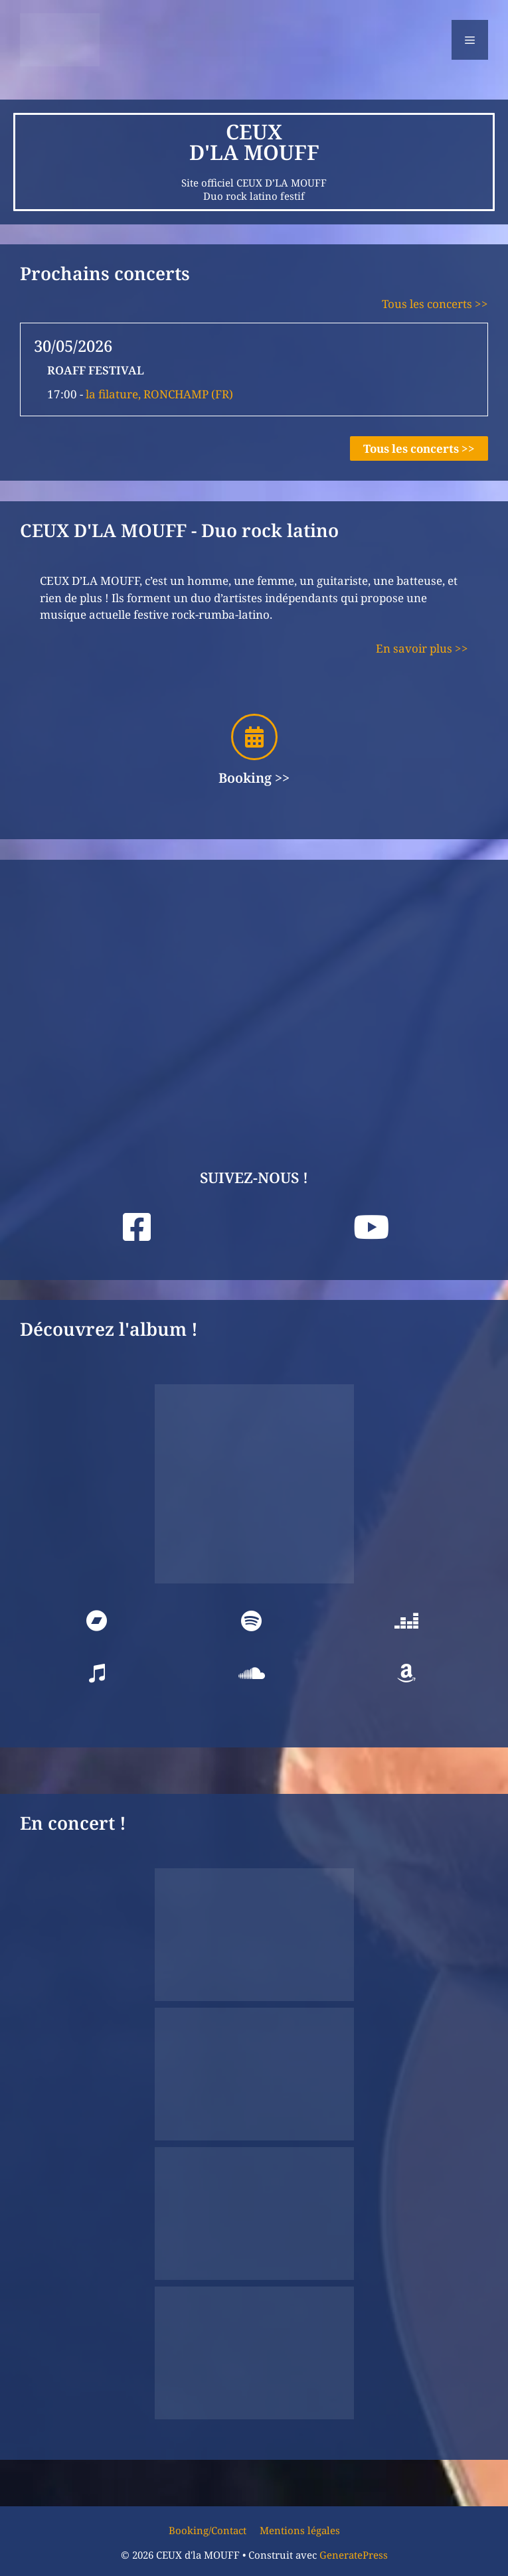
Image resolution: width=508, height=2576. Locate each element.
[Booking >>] (254, 737)
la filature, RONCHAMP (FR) (159, 394)
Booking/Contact (207, 2530)
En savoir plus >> (422, 648)
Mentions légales (300, 2530)
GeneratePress (353, 2554)
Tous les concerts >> (435, 303)
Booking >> (254, 778)
